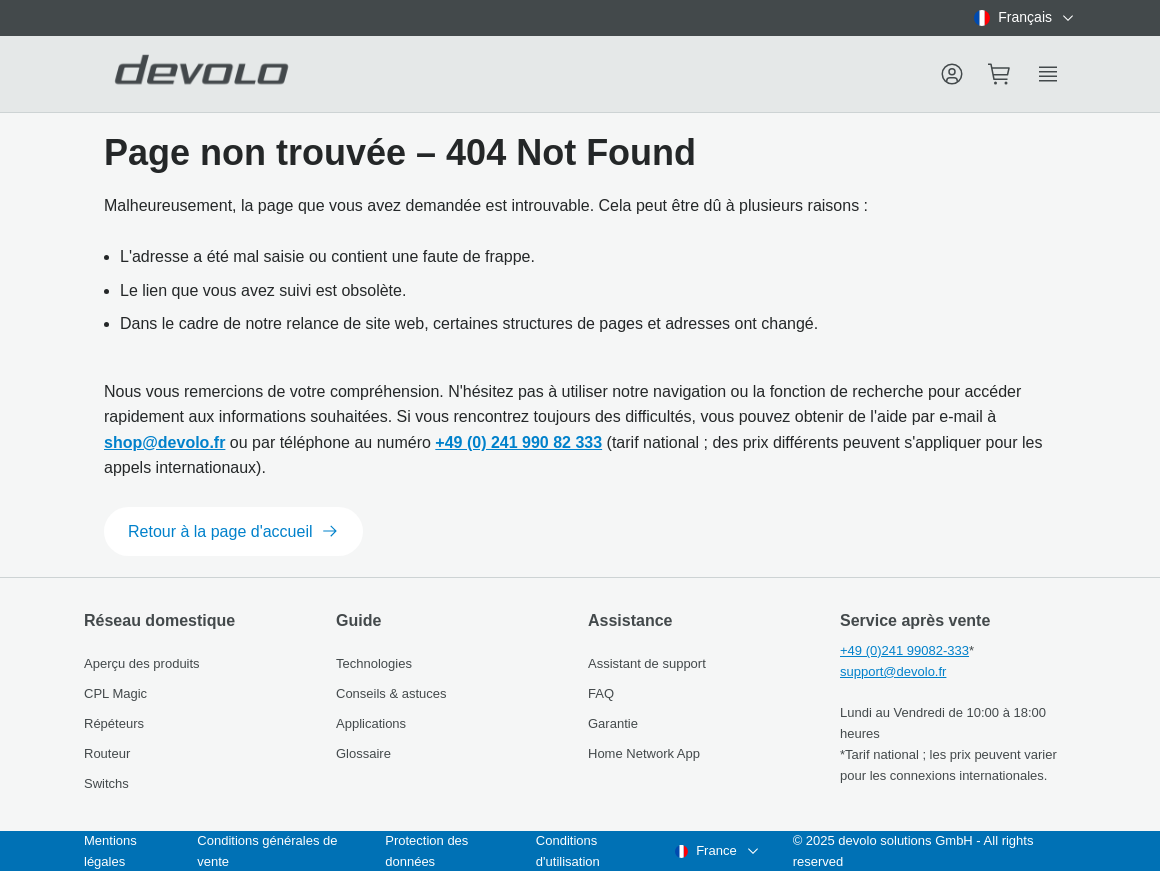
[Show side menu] (1048, 74)
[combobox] (1025, 18)
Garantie (613, 723)
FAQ (601, 693)
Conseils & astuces (391, 693)
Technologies (374, 663)
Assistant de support (647, 663)
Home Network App (644, 753)
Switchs (106, 783)
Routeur (107, 753)
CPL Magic (115, 693)
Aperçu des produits (142, 663)
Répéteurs (114, 723)
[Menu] (952, 74)
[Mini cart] (1000, 74)
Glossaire (363, 753)
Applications (371, 723)
